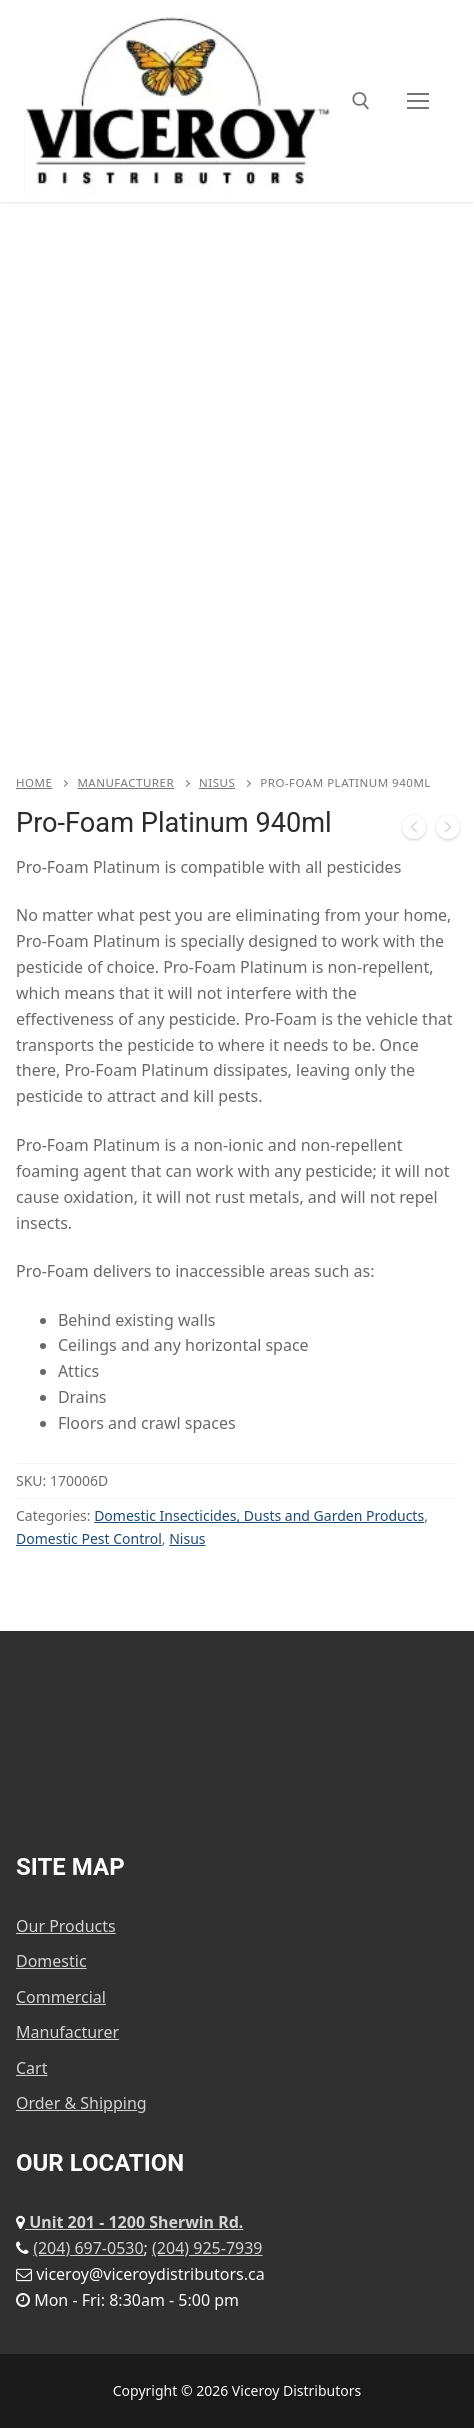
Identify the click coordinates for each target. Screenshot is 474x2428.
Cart (31, 2068)
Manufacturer (125, 782)
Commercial (61, 1997)
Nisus (217, 782)
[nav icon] (418, 101)
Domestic (51, 1961)
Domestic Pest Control (89, 1538)
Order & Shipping (81, 2103)
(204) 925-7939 (207, 2248)
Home (34, 782)
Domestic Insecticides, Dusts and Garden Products (259, 1515)
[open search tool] (361, 101)
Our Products (66, 1926)
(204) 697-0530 (88, 2248)
